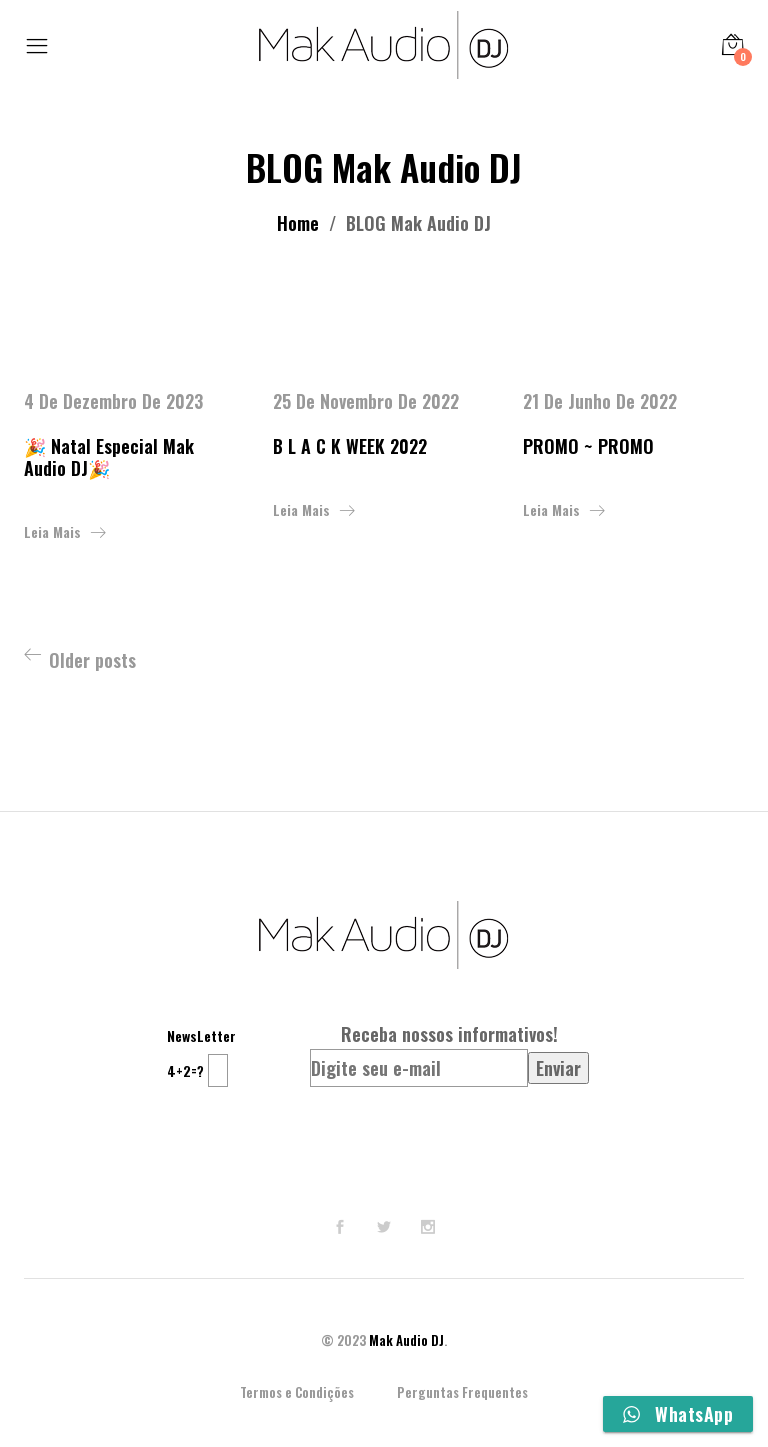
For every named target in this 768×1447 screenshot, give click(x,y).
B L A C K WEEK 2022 (350, 446)
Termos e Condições (297, 1392)
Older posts (92, 660)
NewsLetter (201, 1035)
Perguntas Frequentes (462, 1392)
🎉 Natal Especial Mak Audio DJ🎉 (109, 457)
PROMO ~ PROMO (588, 446)
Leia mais (52, 531)
